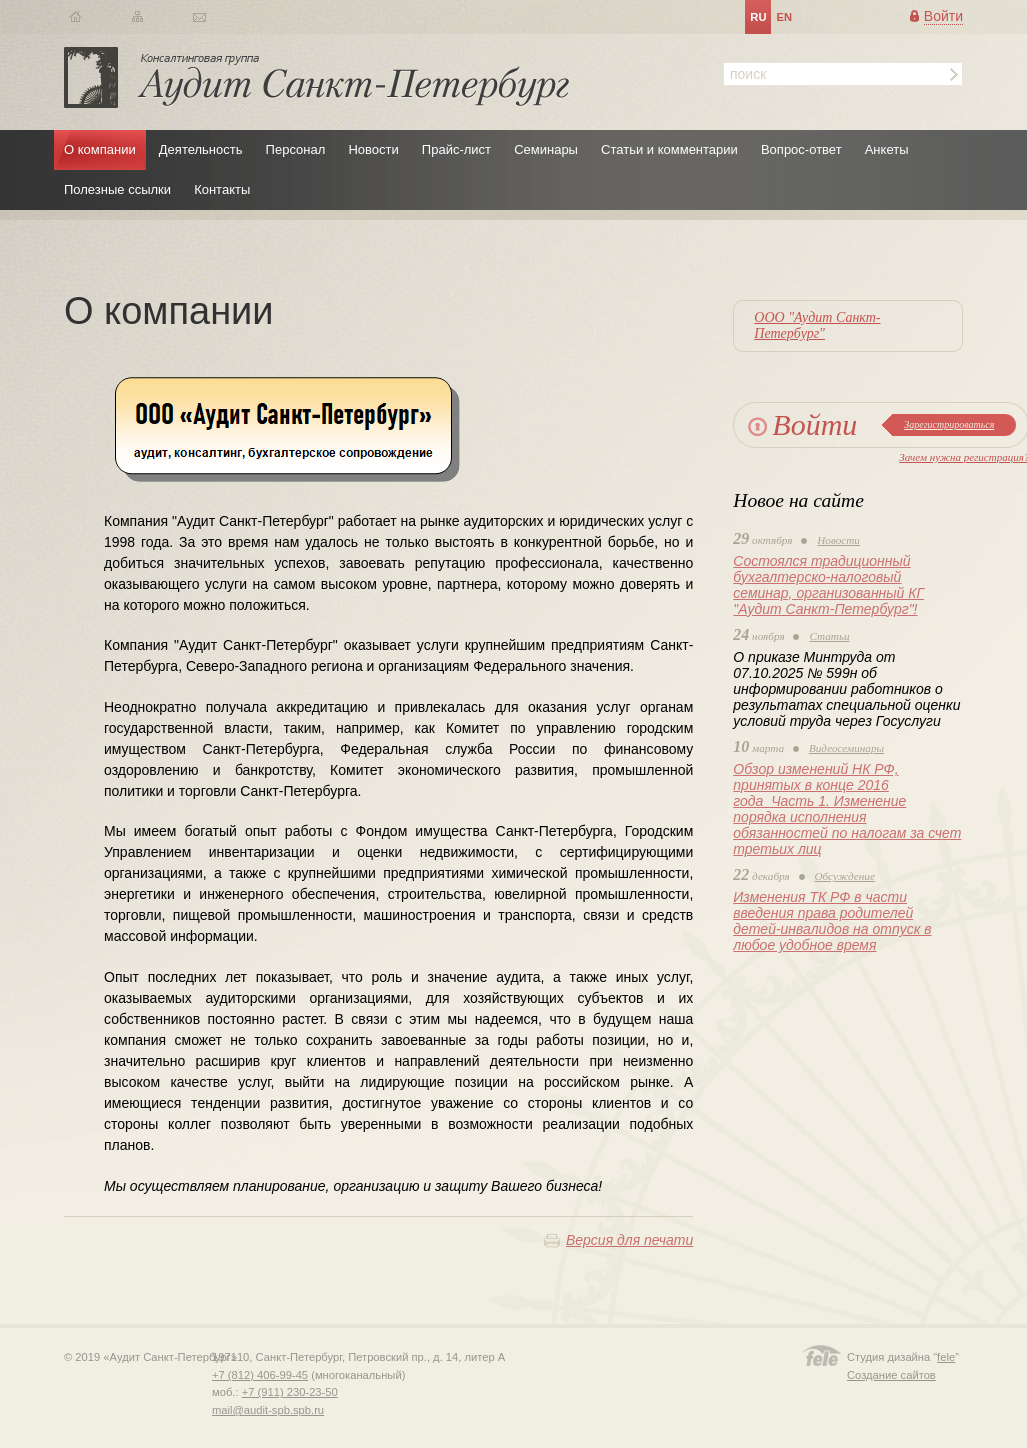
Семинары (546, 149)
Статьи (829, 636)
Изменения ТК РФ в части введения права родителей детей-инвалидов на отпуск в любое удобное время (832, 921)
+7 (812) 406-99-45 (260, 1375)
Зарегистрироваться (949, 424)
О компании (100, 149)
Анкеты (887, 149)
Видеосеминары (846, 748)
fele (946, 1357)
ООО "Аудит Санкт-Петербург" (817, 325)
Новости (373, 149)
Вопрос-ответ (801, 149)
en (784, 17)
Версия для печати (629, 1240)
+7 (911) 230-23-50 (290, 1392)
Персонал (296, 149)
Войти (943, 16)
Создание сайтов (891, 1375)
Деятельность (201, 149)
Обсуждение (845, 876)
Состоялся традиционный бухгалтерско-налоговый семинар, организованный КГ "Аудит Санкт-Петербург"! (828, 585)
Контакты (222, 189)
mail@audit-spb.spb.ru (268, 1410)
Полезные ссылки (117, 189)
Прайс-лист (456, 149)
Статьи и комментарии (669, 149)
